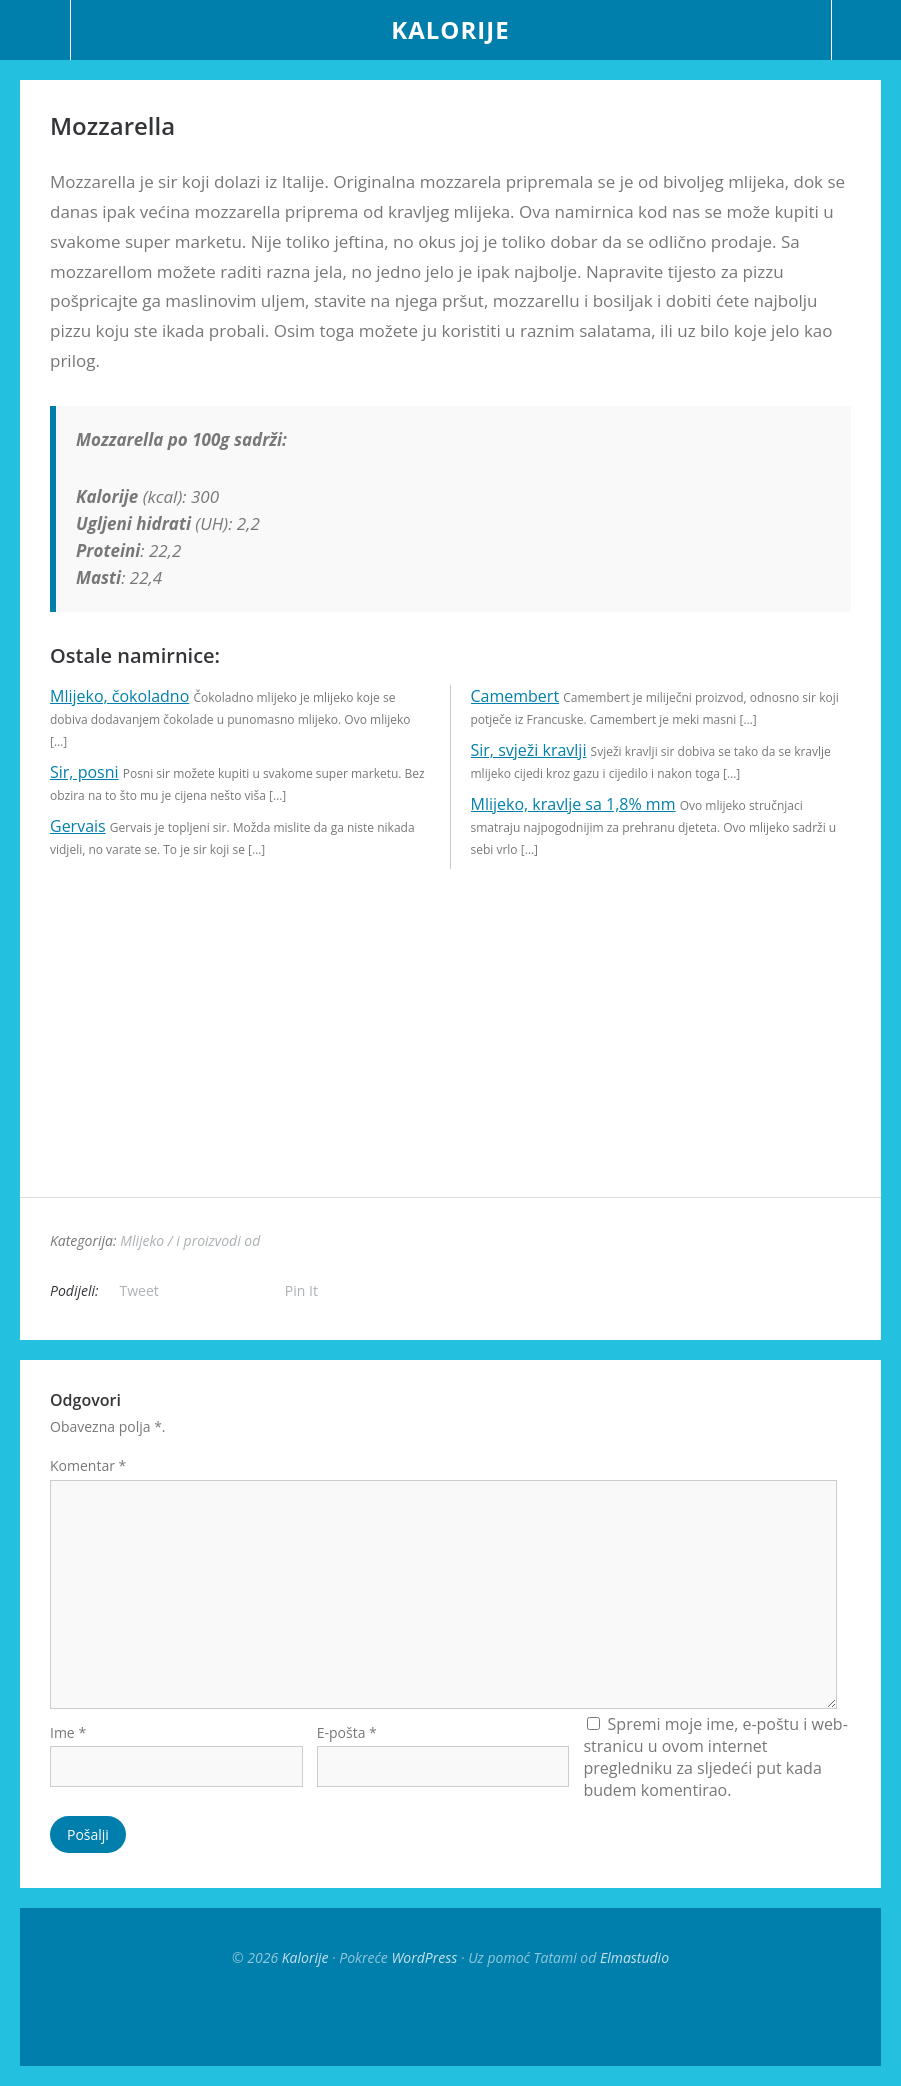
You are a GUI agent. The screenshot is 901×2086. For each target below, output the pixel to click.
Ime (68, 1732)
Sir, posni (84, 772)
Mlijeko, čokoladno (119, 696)
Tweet (139, 1290)
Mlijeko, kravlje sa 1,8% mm (573, 804)
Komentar (88, 1465)
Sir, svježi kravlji (529, 750)
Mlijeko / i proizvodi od (190, 1240)
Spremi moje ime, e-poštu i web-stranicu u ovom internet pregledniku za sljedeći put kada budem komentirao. (715, 1757)
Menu (35, 30)
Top (451, 2016)
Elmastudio (634, 1957)
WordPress (424, 1957)
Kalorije (450, 29)
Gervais (78, 826)
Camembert (515, 696)
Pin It (301, 1290)
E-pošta (347, 1732)
